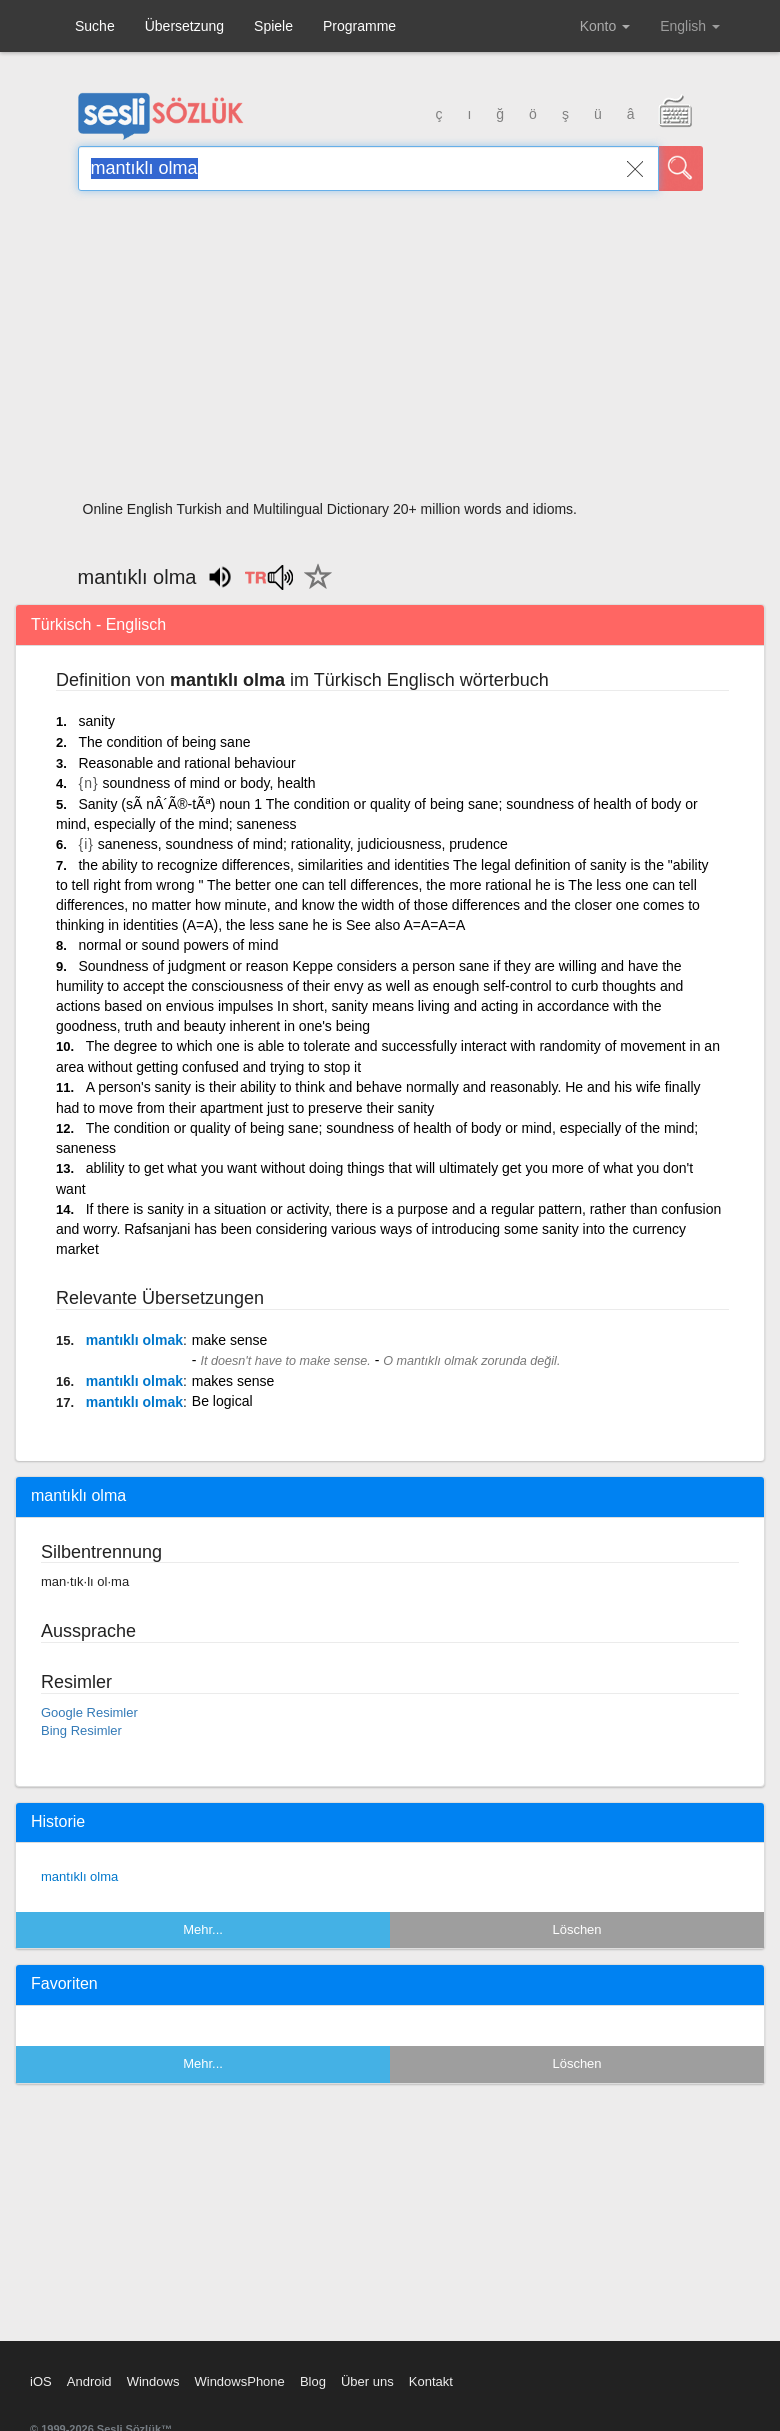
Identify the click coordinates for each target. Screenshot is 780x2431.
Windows (153, 2381)
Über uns (367, 2381)
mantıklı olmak (134, 1340)
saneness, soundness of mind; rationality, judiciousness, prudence (303, 844)
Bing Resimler (81, 1730)
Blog (313, 2381)
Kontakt (431, 2381)
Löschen (576, 1929)
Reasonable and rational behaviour (186, 763)
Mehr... (203, 1929)
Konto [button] (605, 26)
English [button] (690, 26)
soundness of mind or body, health (209, 783)
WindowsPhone (239, 2381)
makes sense (233, 1381)
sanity (96, 721)
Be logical (222, 1401)
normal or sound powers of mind (178, 945)
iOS (41, 2381)
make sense (229, 1340)
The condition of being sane (164, 742)
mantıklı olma (79, 1876)
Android (89, 2381)
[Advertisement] (390, 352)
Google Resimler (89, 1712)
